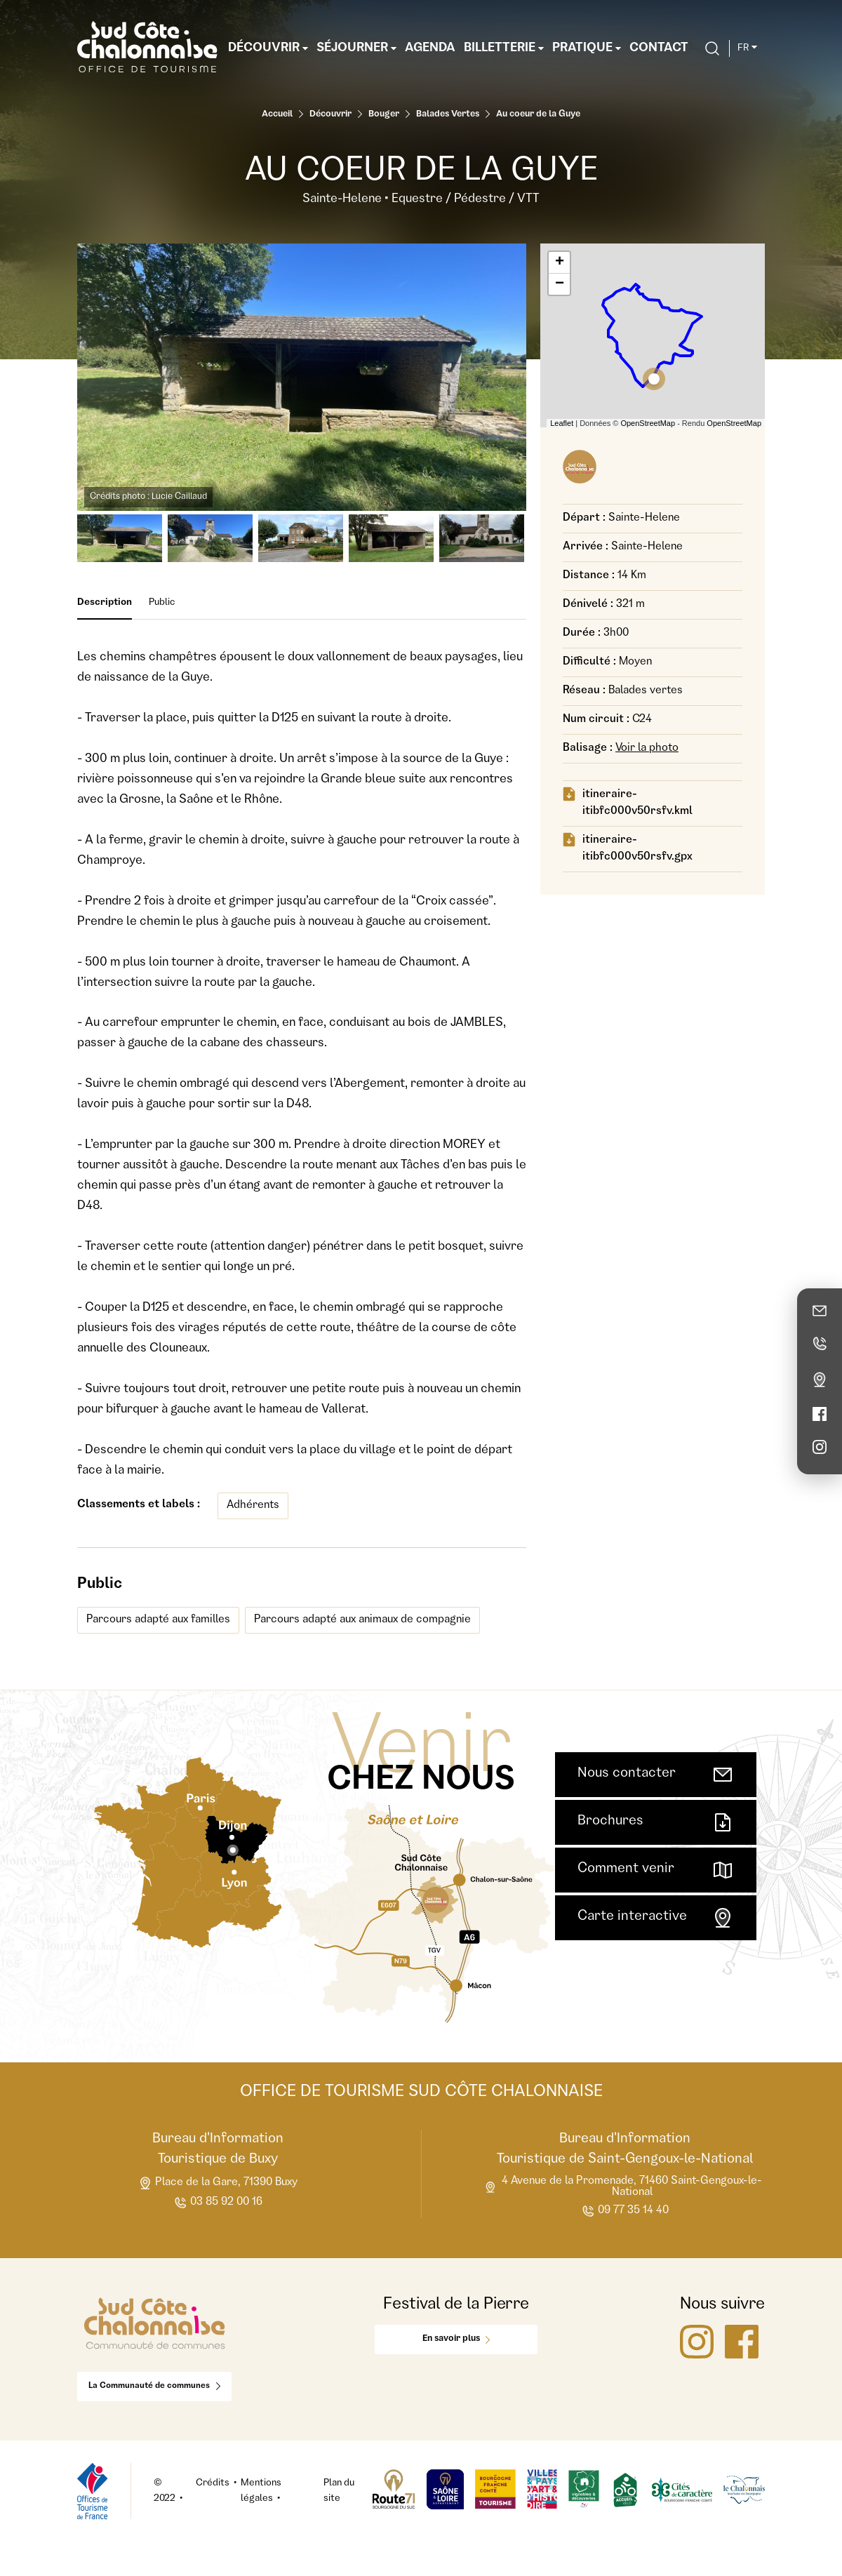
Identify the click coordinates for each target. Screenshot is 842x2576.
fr (747, 48)
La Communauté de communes (154, 2386)
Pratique (586, 48)
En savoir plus (456, 2339)
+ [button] (559, 262)
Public (162, 603)
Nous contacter (655, 1774)
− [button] (559, 284)
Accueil (277, 114)
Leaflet (561, 423)
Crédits (212, 2483)
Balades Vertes (447, 114)
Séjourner (356, 48)
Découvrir (268, 48)
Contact (658, 48)
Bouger (383, 114)
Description (104, 609)
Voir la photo (647, 748)
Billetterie (504, 48)
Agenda (430, 48)
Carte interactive (655, 1918)
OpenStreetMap (647, 423)
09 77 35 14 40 (625, 2211)
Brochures (655, 1822)
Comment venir (655, 1870)
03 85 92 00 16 (217, 2203)
